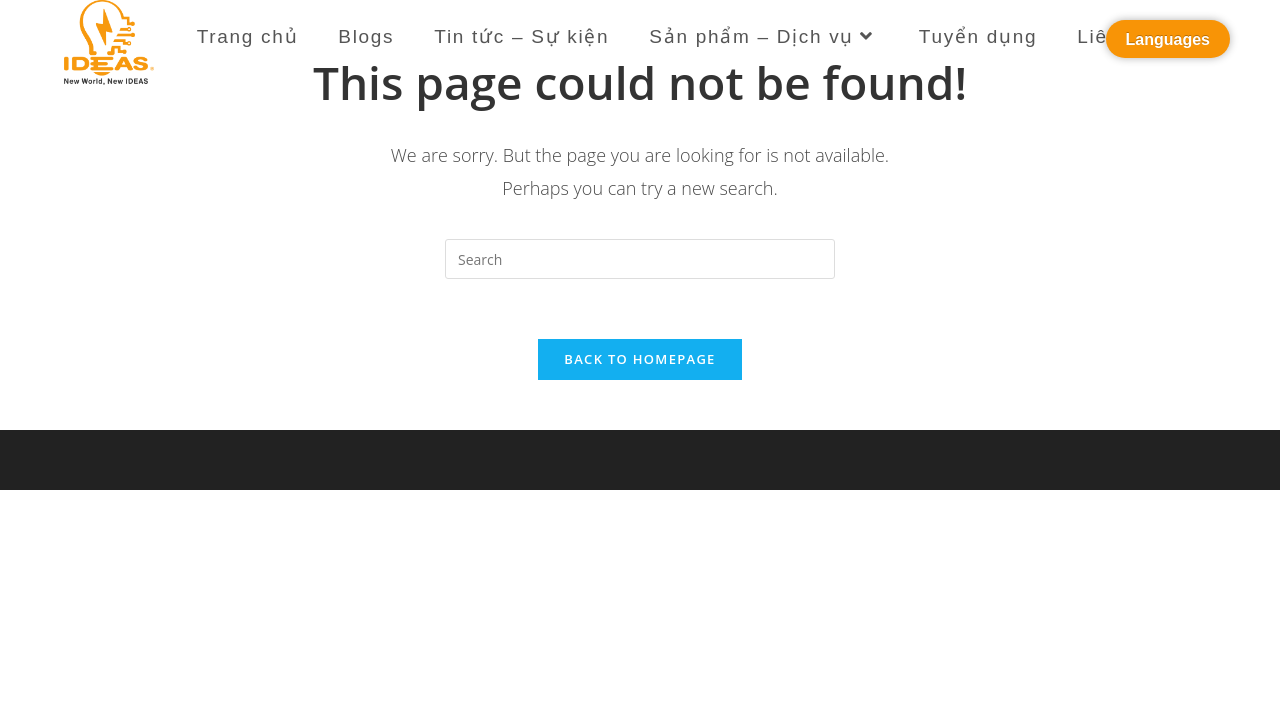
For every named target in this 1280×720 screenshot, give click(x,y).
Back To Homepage (639, 359)
